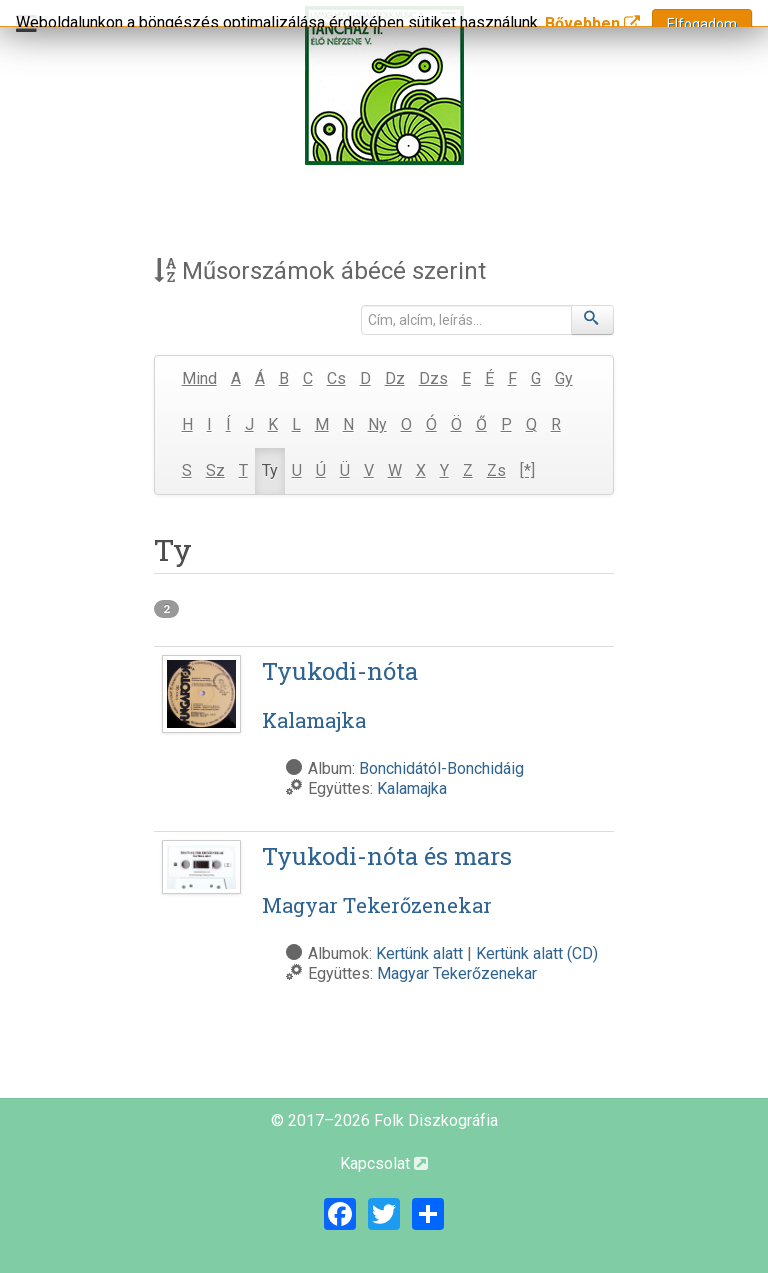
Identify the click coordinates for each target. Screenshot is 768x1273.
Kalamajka (412, 788)
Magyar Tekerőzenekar (457, 973)
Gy (564, 378)
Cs (336, 378)
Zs (496, 470)
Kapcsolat (384, 1163)
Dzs (433, 378)
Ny (377, 424)
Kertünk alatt (419, 953)
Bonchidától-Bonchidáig (441, 768)
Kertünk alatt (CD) (537, 953)
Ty (270, 470)
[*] (527, 470)
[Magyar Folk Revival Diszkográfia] (384, 85)
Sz (215, 470)
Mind (199, 378)
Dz (395, 378)
